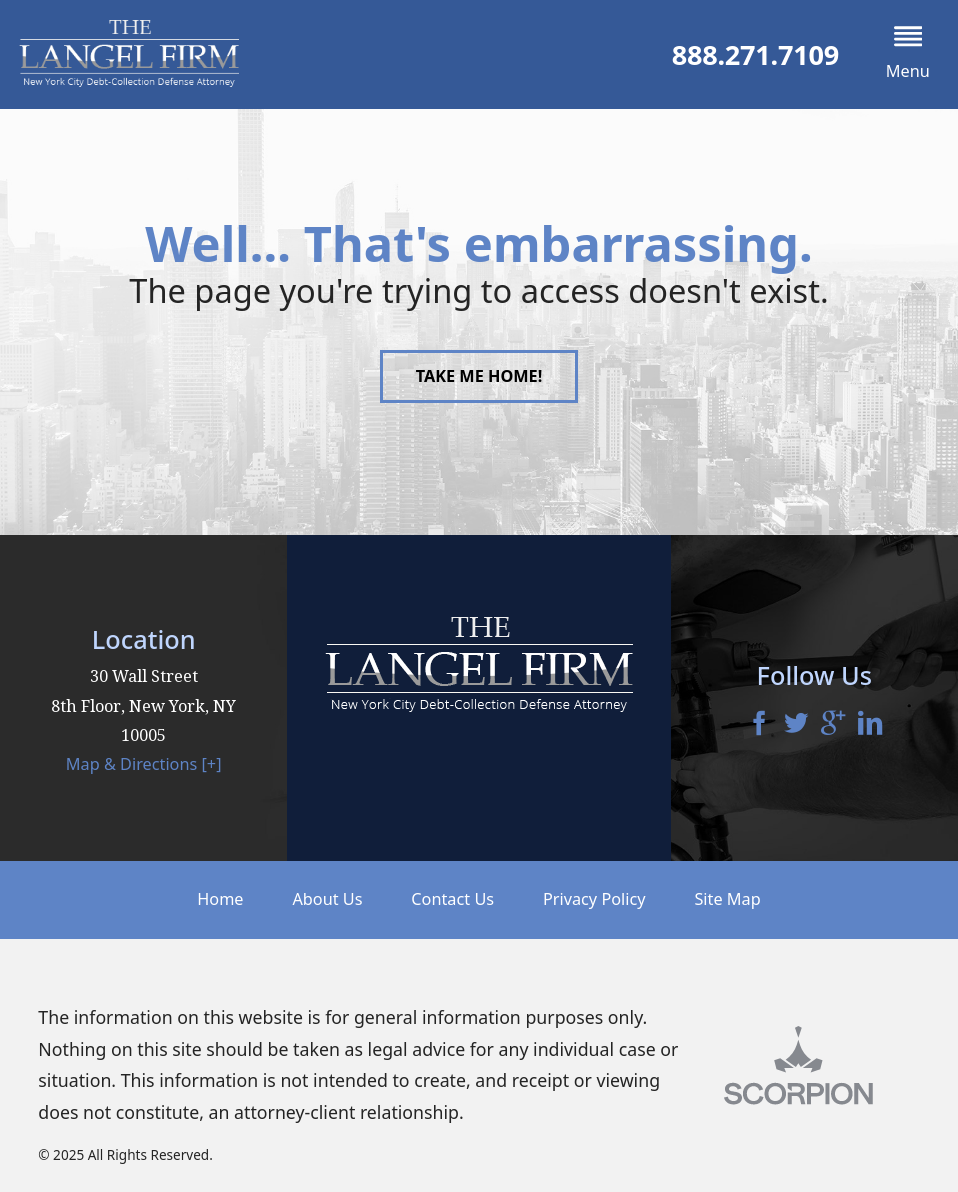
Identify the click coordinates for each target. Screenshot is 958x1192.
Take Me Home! (479, 376)
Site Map (727, 899)
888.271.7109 (755, 54)
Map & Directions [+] (144, 764)
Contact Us (452, 899)
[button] (908, 54)
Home (220, 899)
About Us (327, 899)
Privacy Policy (594, 899)
